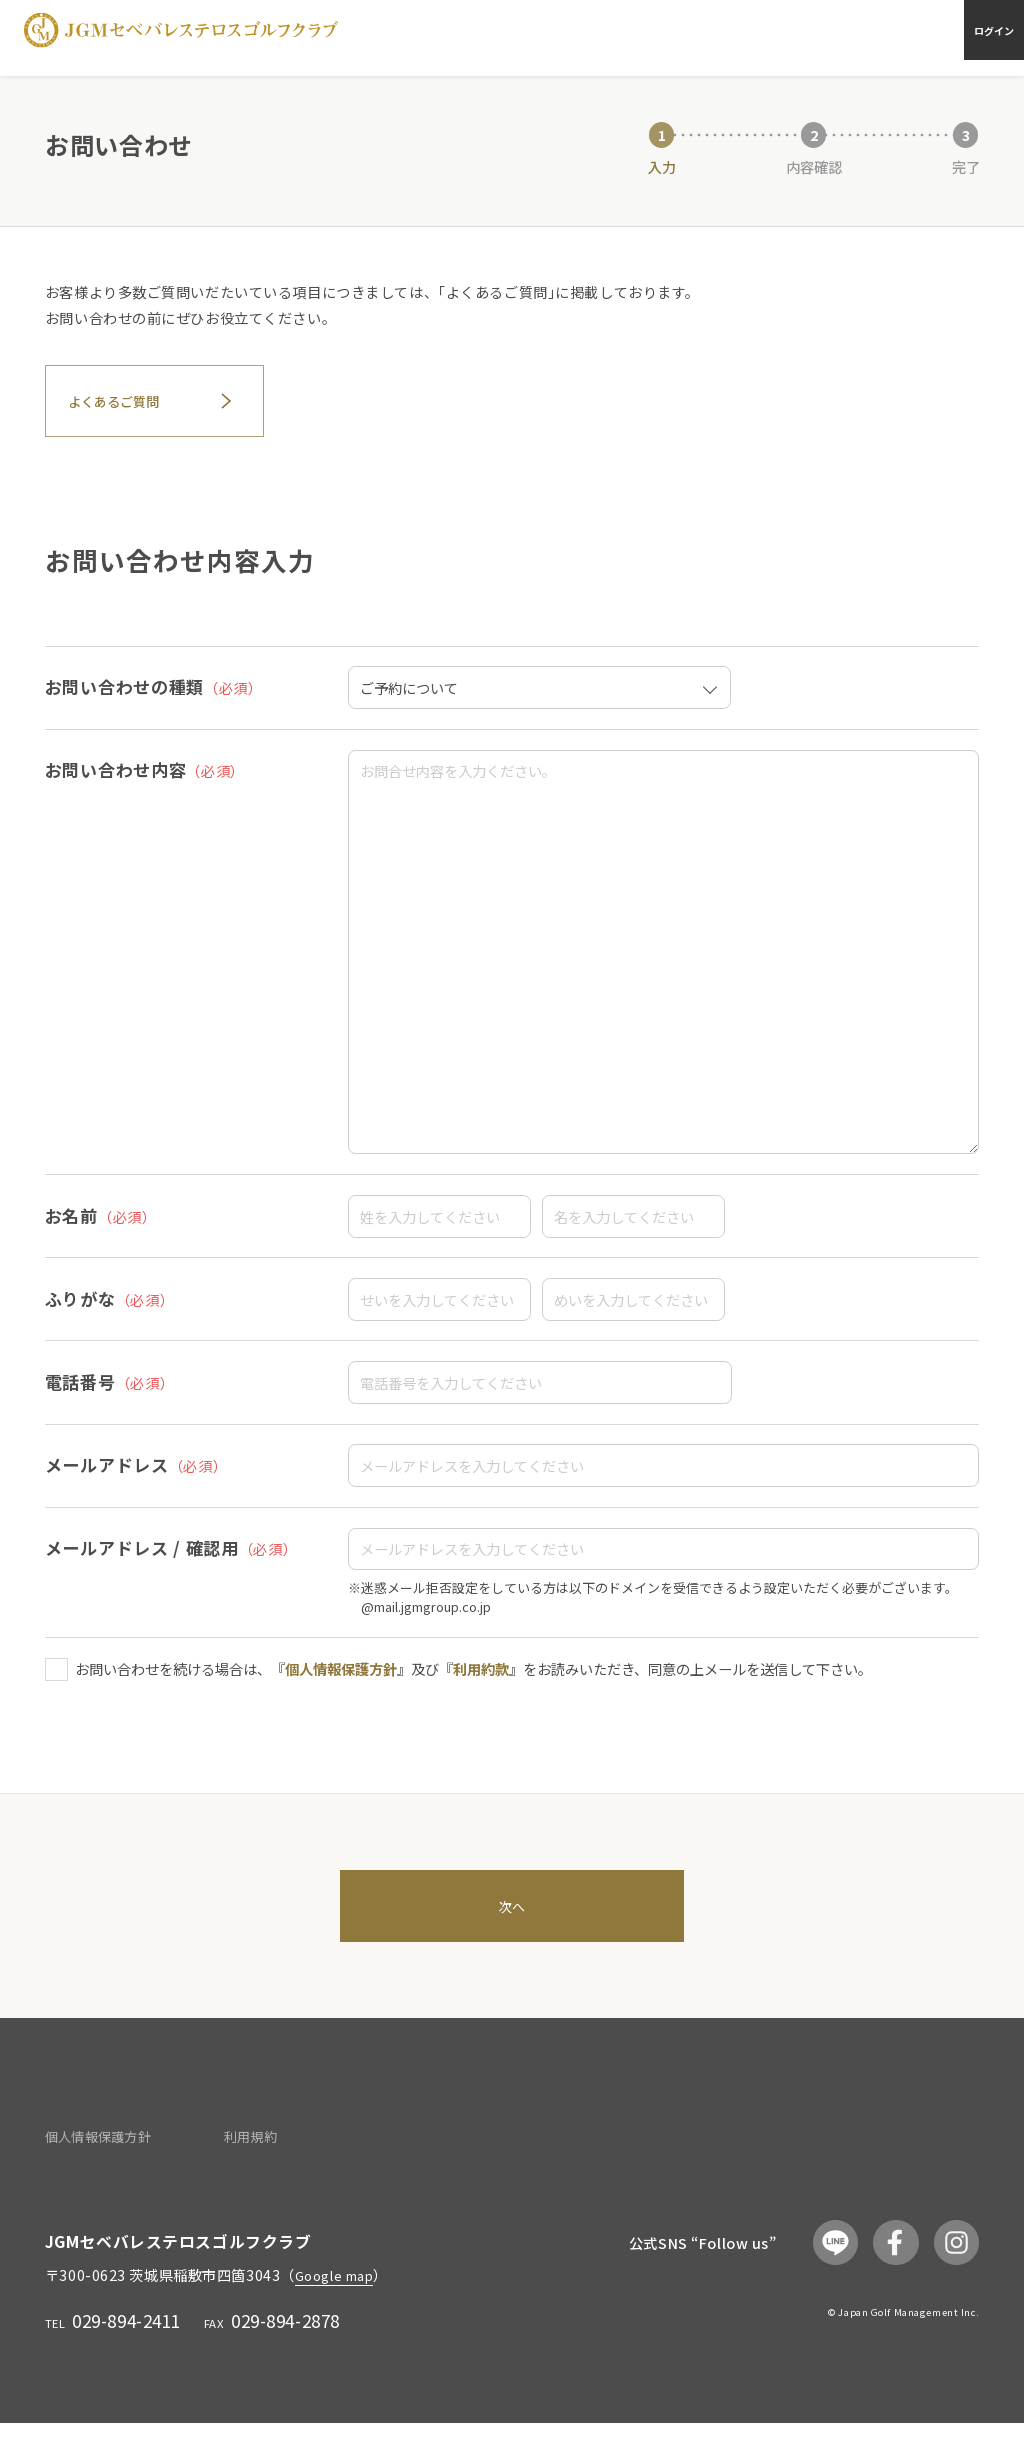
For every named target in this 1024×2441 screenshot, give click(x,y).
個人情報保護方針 (341, 1675)
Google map (340, 2292)
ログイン (982, 37)
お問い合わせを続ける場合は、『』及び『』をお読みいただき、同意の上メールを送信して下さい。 (473, 1675)
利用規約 (238, 2155)
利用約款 (481, 1675)
